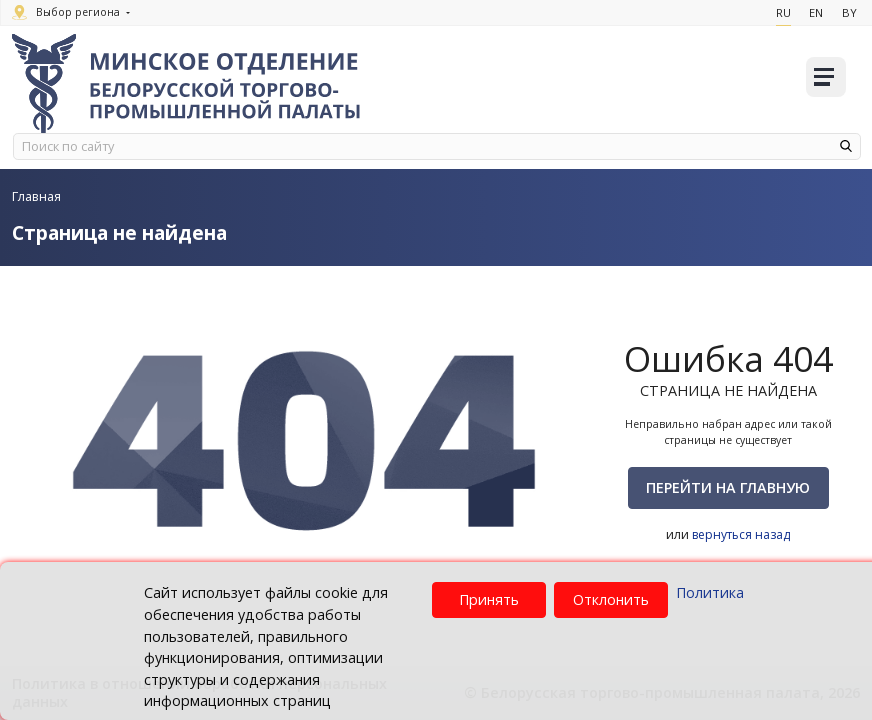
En (815, 12)
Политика (710, 592)
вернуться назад (741, 534)
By (848, 12)
